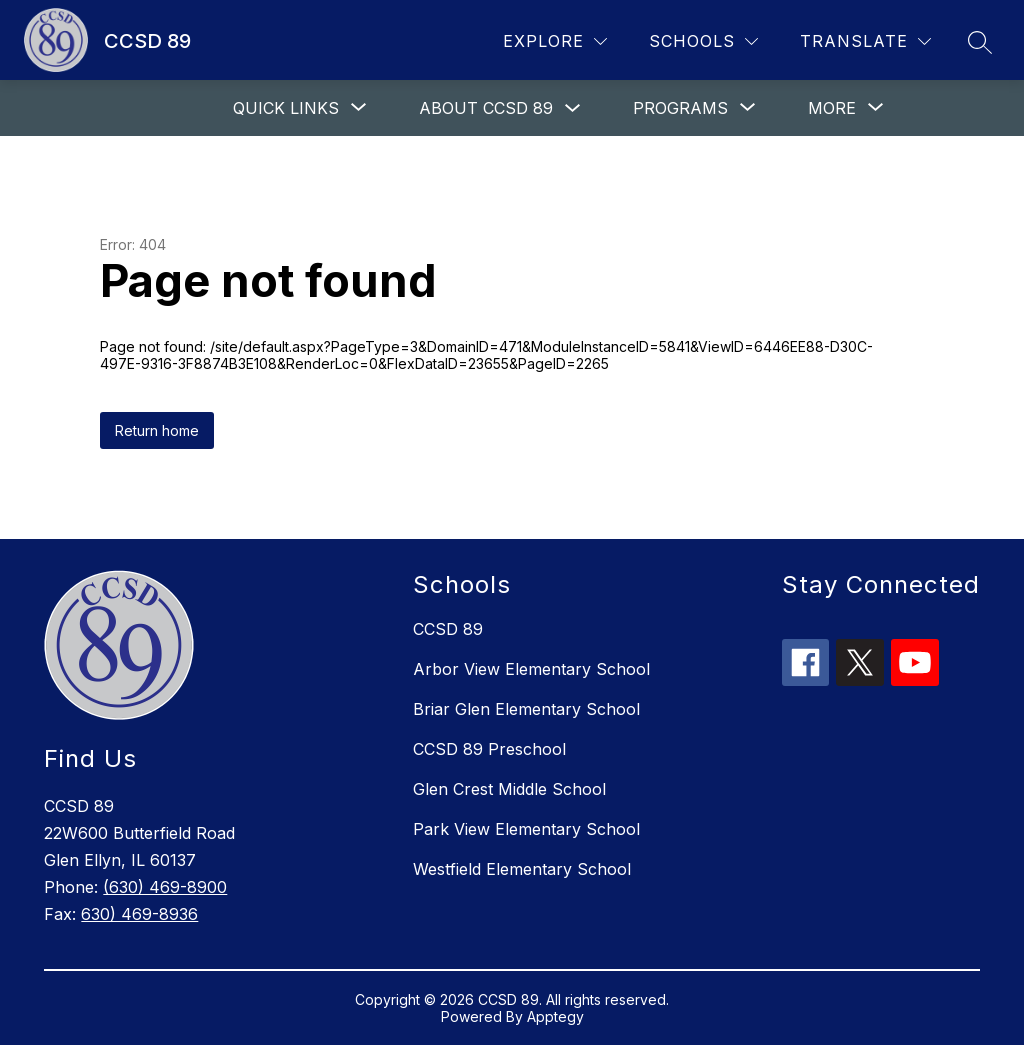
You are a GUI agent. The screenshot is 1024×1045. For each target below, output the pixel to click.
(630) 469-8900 (165, 887)
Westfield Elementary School (522, 869)
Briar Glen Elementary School (526, 709)
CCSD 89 (448, 629)
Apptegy (555, 1016)
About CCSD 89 (486, 108)
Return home (157, 430)
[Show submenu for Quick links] (286, 108)
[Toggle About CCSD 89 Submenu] (573, 108)
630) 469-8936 (139, 914)
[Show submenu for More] (832, 108)
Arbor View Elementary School (531, 669)
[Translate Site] (865, 41)
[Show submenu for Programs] (680, 108)
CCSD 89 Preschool (489, 749)
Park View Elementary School (526, 829)
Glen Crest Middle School (509, 789)
